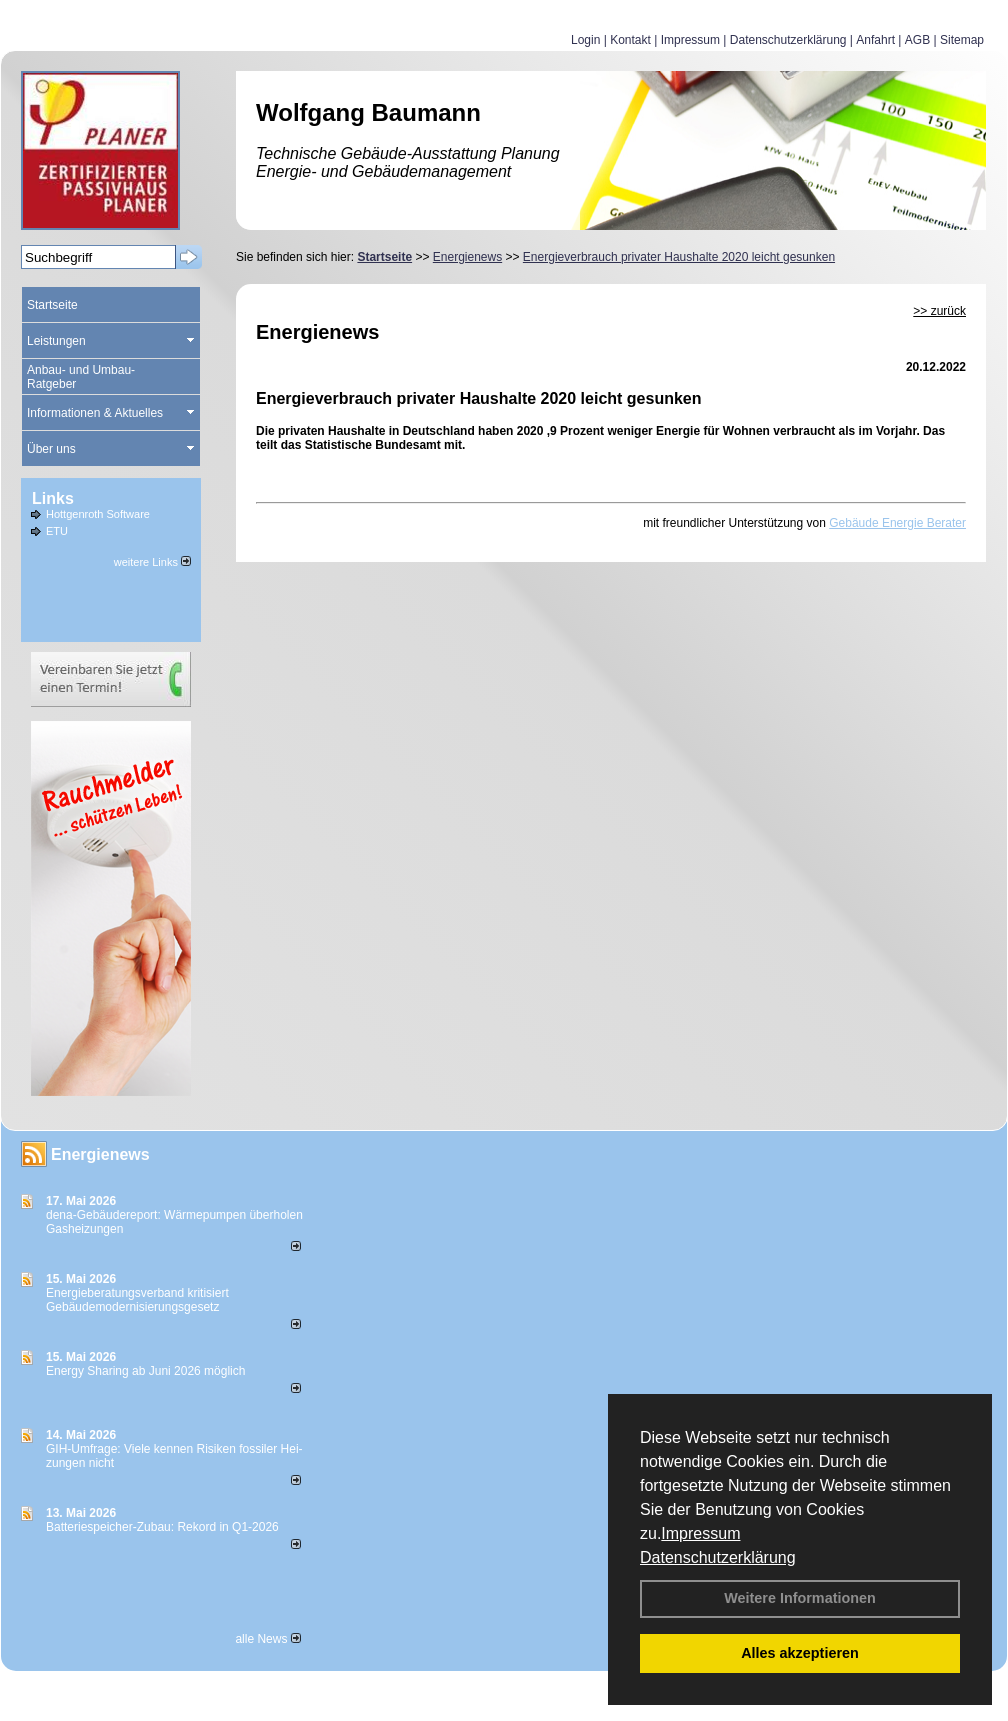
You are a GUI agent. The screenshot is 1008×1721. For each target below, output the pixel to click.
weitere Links (152, 562)
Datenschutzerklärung (718, 1557)
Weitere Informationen (800, 1598)
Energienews (100, 1154)
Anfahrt (875, 40)
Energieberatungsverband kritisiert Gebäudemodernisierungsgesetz (137, 1300)
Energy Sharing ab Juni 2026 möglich (145, 1371)
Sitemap (962, 40)
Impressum (700, 1533)
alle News (267, 1639)
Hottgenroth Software (98, 514)
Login (585, 40)
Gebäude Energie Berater (897, 523)
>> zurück (939, 311)
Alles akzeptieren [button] (800, 1653)
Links (53, 498)
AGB (917, 40)
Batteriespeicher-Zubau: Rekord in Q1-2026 (162, 1527)
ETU (57, 531)
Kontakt (630, 40)
